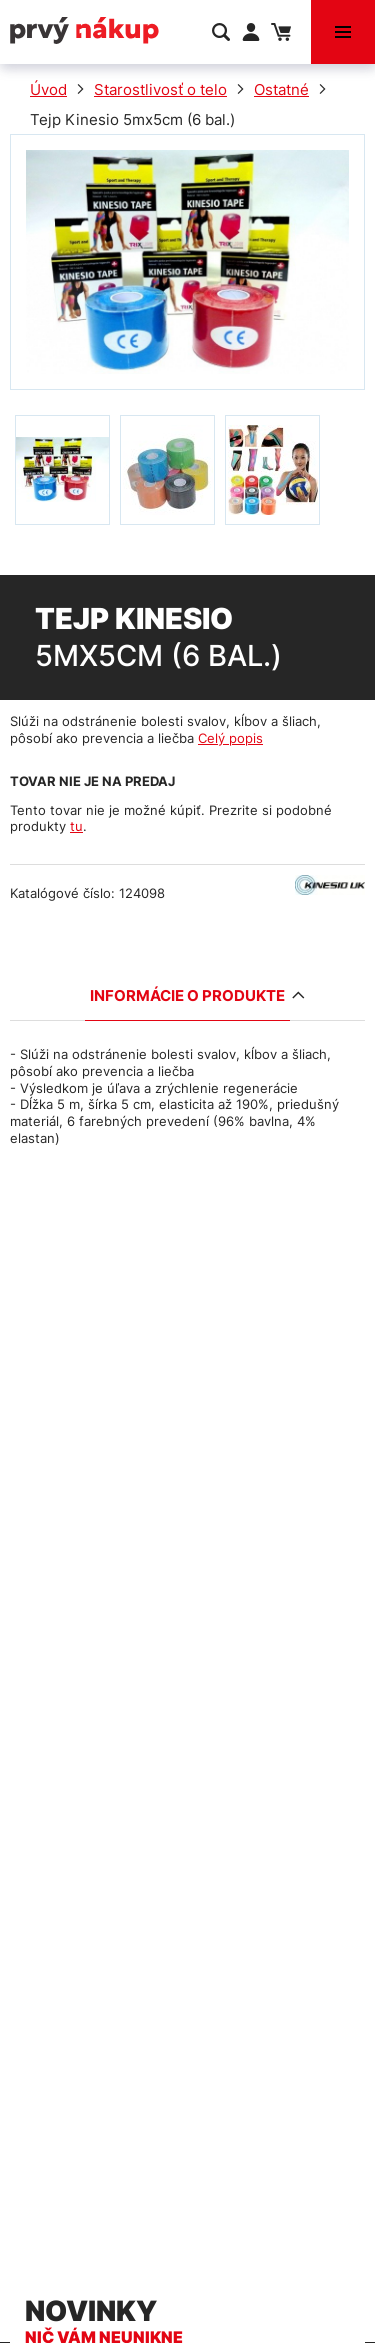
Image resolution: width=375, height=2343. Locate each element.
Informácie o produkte (190, 995)
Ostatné (281, 89)
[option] (62, 470)
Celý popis (230, 738)
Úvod (48, 89)
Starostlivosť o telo (160, 89)
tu (76, 826)
